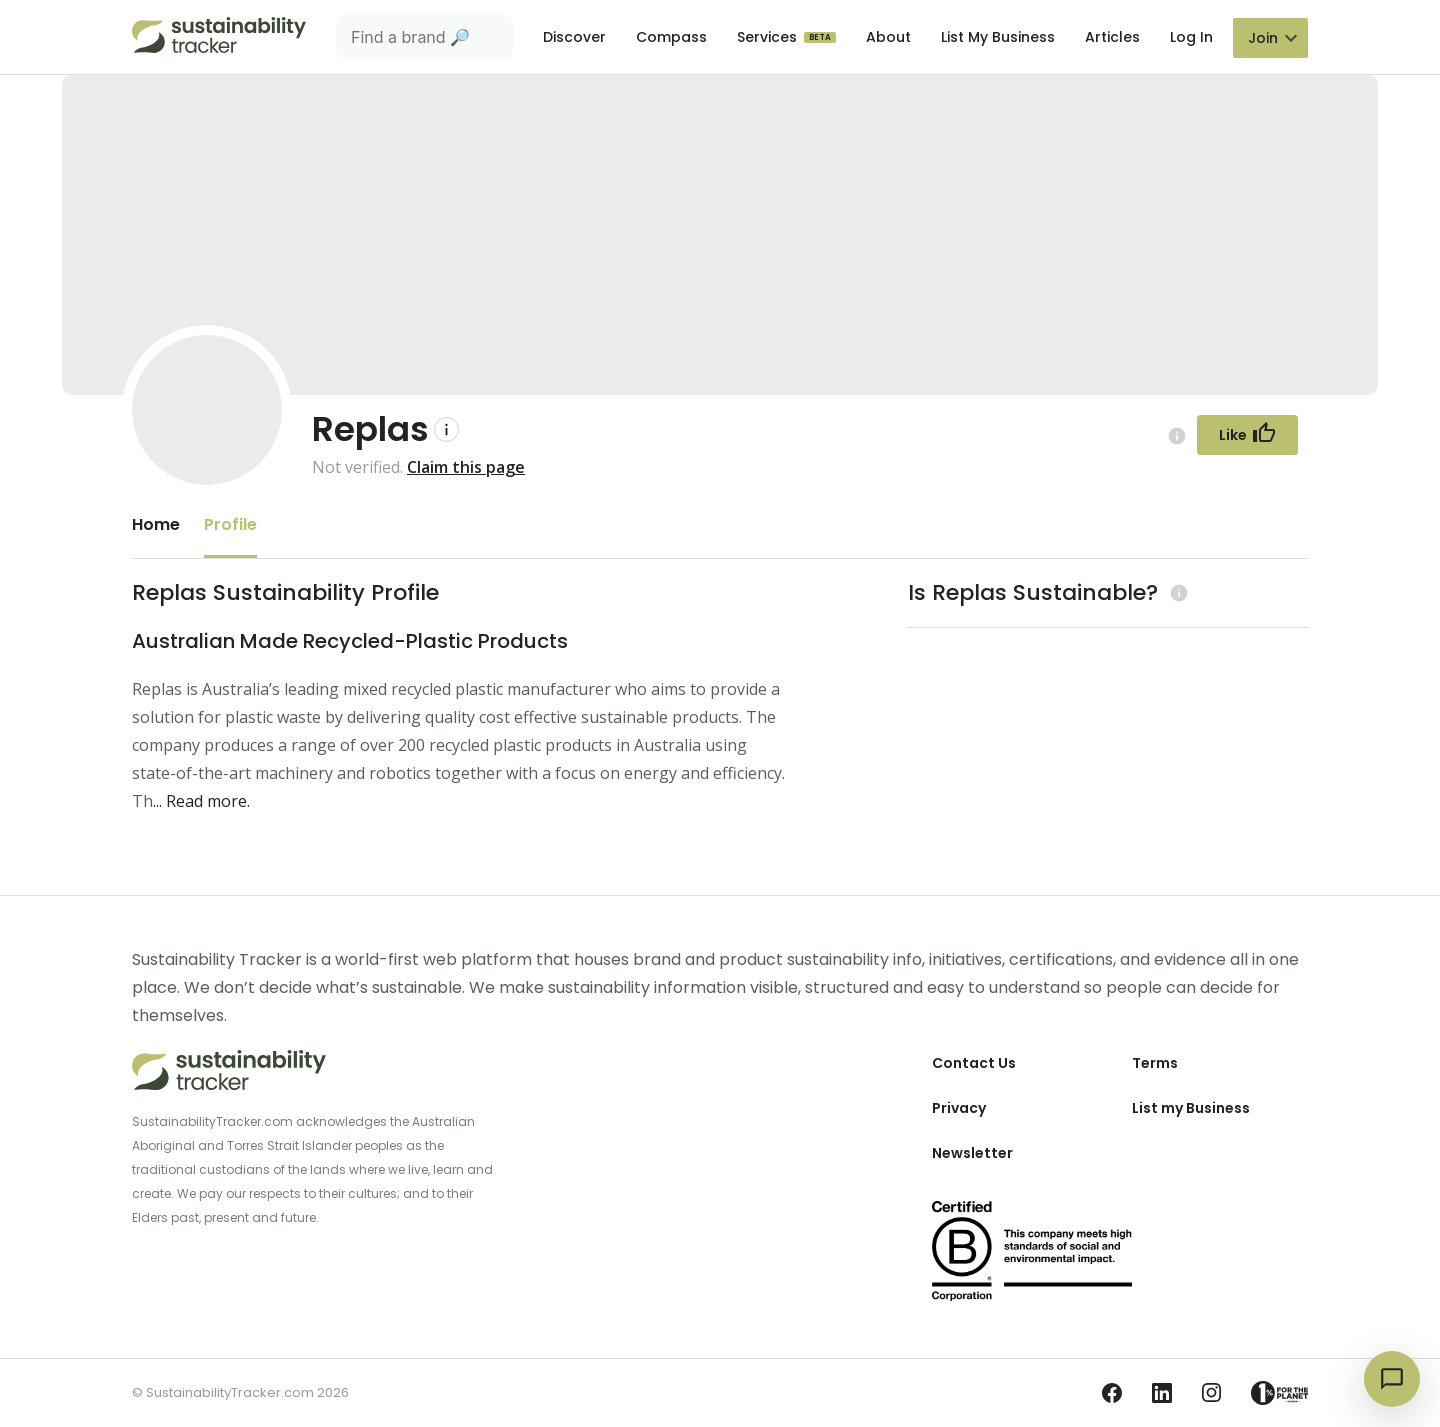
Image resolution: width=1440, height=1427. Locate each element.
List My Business (998, 37)
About (888, 37)
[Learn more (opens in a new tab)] (1176, 592)
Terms (1155, 1063)
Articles (1112, 37)
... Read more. (201, 801)
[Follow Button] (1247, 435)
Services (769, 37)
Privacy (959, 1108)
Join (1263, 38)
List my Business (1191, 1108)
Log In (1191, 37)
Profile (230, 524)
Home (156, 524)
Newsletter (972, 1153)
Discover (574, 37)
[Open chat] (1392, 1379)
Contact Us (974, 1063)
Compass (671, 37)
